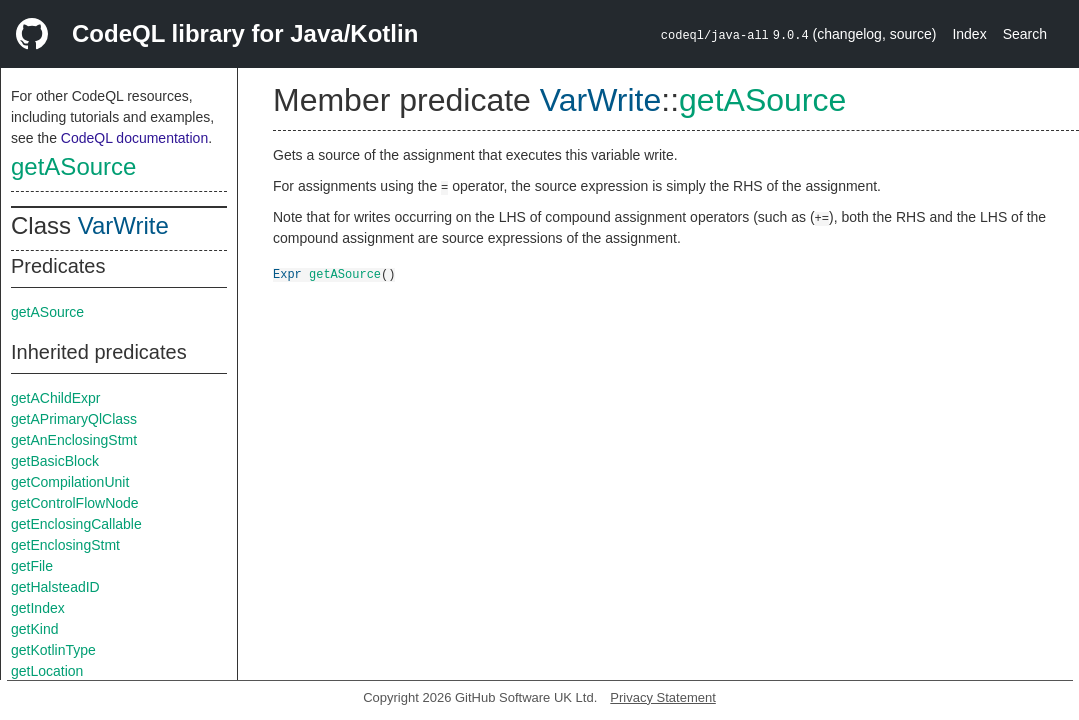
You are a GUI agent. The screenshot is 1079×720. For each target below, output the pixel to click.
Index (969, 34)
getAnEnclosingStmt (74, 440)
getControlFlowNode (75, 503)
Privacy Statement (663, 697)
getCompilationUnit (70, 482)
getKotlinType (53, 650)
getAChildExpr (56, 398)
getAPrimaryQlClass (74, 419)
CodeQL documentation (134, 138)
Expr (287, 273)
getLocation (47, 671)
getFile (32, 566)
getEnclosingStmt (65, 545)
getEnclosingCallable (76, 524)
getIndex (38, 608)
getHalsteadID (55, 587)
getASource (73, 166)
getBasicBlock (55, 461)
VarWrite (123, 225)
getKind (34, 629)
